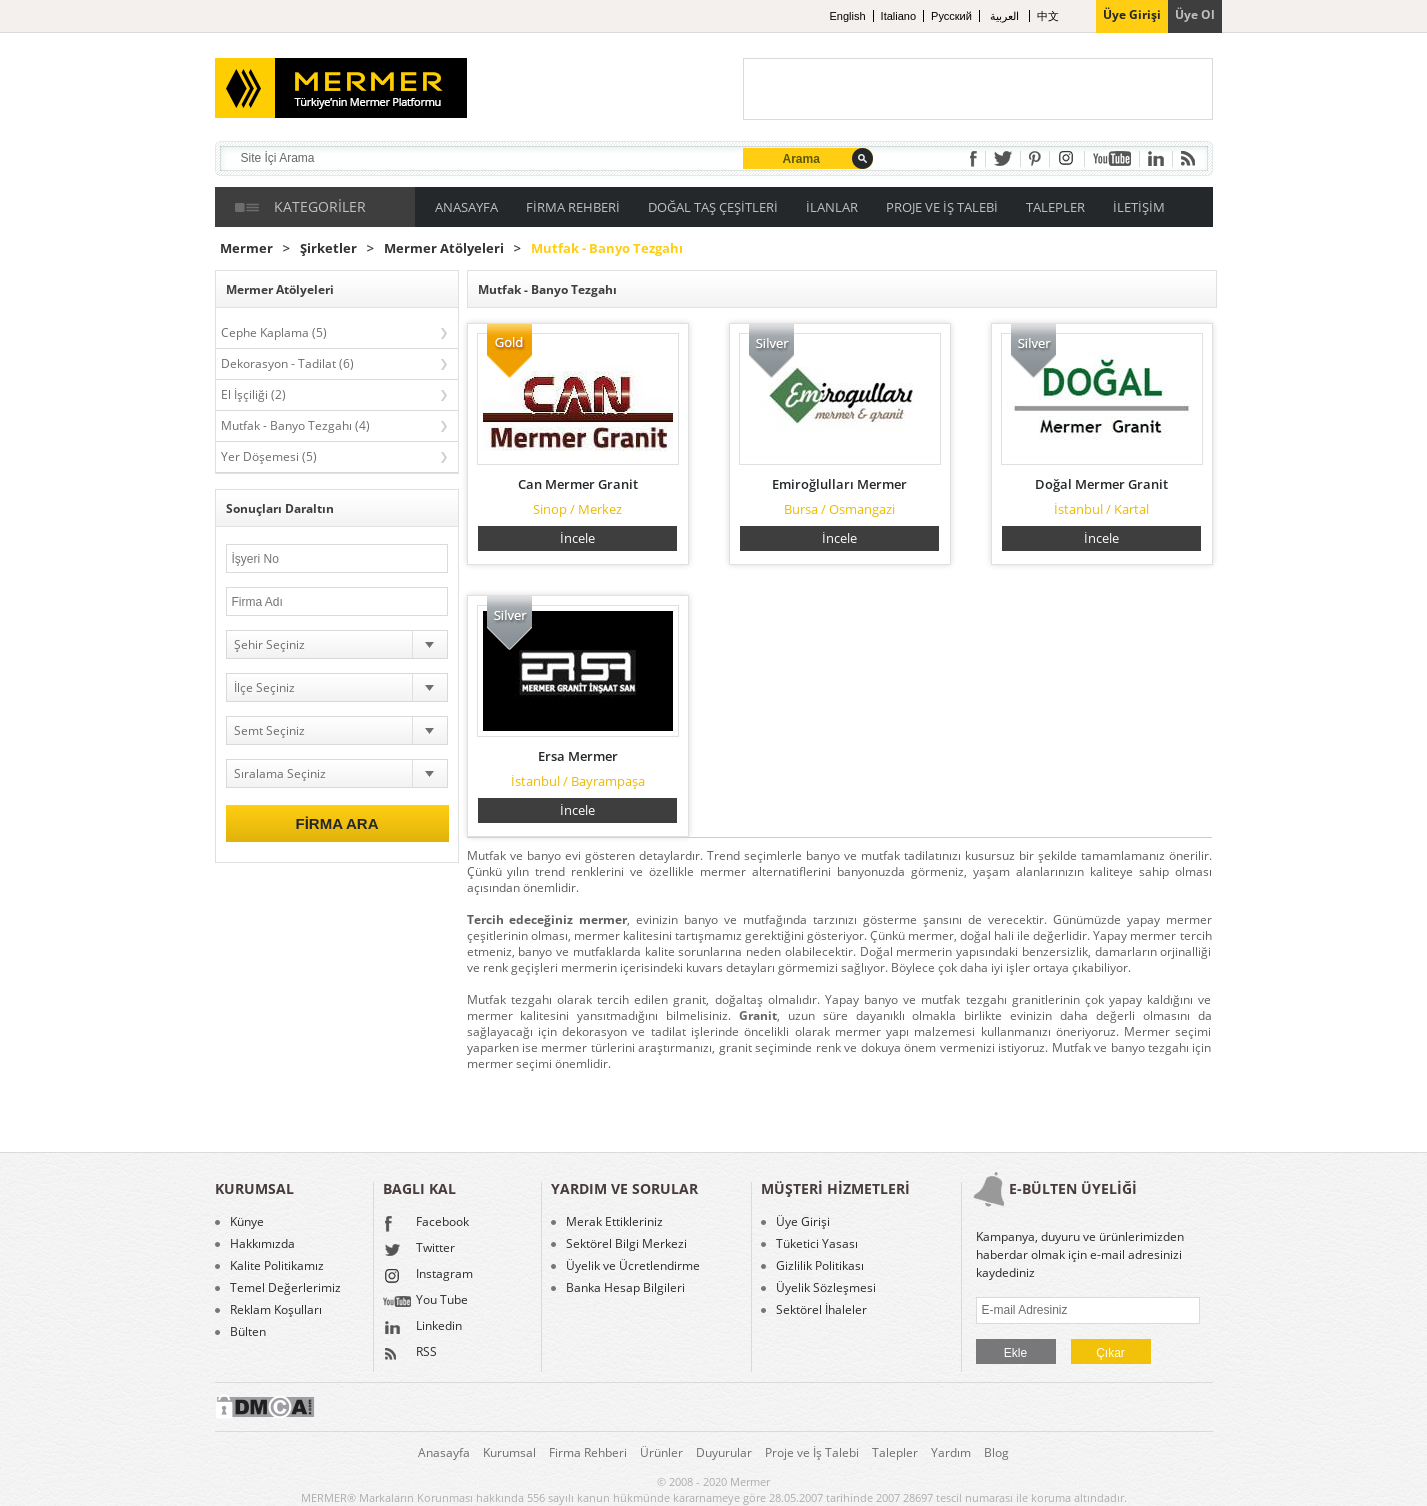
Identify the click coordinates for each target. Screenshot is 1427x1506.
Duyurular (724, 1452)
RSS (410, 1354)
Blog (996, 1452)
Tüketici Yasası (817, 1244)
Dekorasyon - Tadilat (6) (287, 363)
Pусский (951, 16)
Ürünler (661, 1452)
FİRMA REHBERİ (573, 207)
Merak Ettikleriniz (614, 1222)
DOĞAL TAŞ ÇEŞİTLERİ (713, 207)
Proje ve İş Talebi (812, 1452)
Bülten (248, 1332)
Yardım (951, 1452)
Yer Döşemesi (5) (269, 456)
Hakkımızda (262, 1244)
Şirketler (328, 248)
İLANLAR (832, 207)
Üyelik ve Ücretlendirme (633, 1266)
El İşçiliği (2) (253, 394)
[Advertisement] (978, 89)
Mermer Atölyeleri (444, 248)
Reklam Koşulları (276, 1310)
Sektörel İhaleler (821, 1310)
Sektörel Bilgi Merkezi (626, 1244)
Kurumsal (509, 1452)
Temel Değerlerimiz (285, 1288)
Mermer (246, 248)
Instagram (428, 1276)
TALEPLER (1055, 207)
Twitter (419, 1250)
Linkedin (422, 1328)
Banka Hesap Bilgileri (625, 1288)
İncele (577, 538)
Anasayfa (444, 1452)
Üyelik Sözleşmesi (826, 1288)
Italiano (898, 16)
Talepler (895, 1452)
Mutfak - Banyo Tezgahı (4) (295, 425)
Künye (247, 1222)
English (848, 16)
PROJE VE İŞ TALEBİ (942, 207)
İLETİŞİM (1139, 207)
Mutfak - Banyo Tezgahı (607, 248)
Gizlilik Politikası (820, 1266)
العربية (1006, 16)
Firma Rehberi (588, 1452)
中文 (1048, 16)
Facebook (426, 1224)
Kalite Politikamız (277, 1266)
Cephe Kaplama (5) (274, 332)
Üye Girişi (803, 1222)
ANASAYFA (466, 207)
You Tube (425, 1302)
